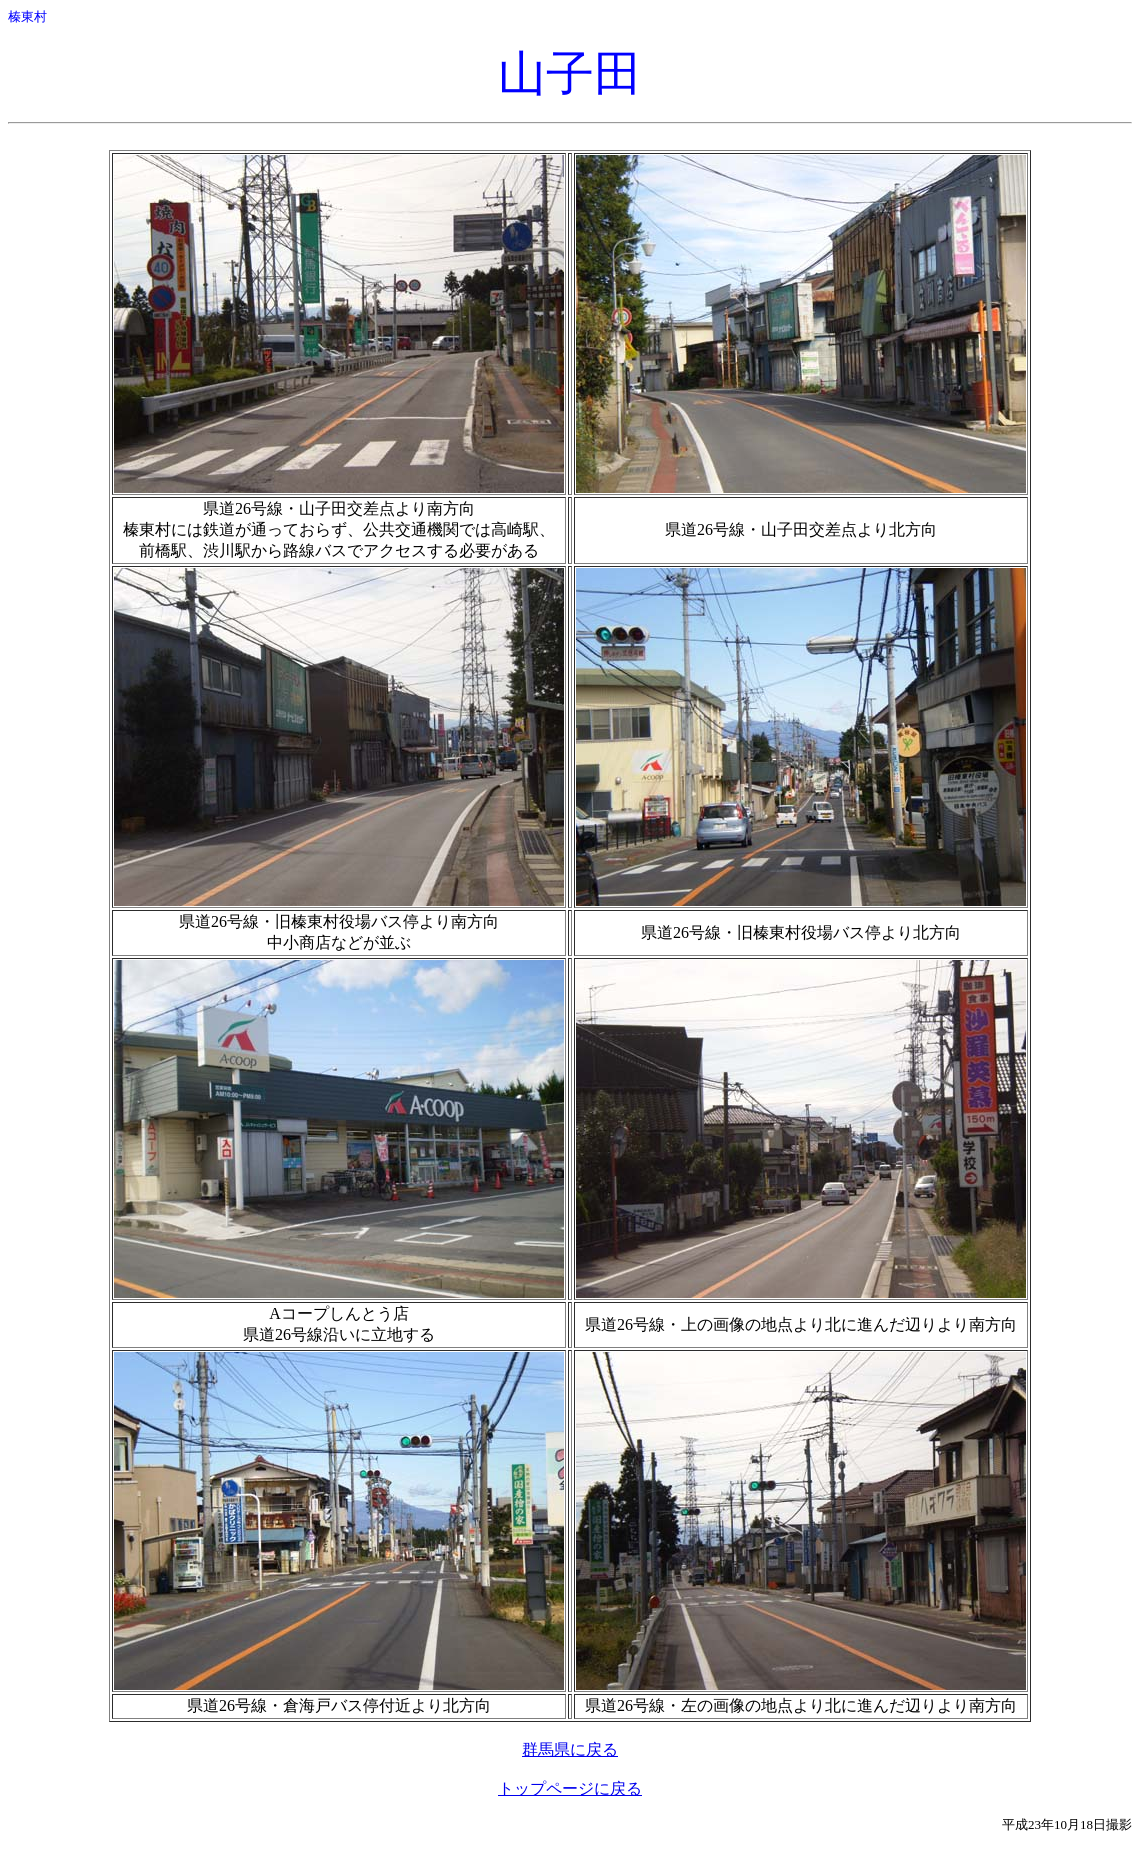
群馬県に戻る (570, 1749)
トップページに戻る (570, 1788)
